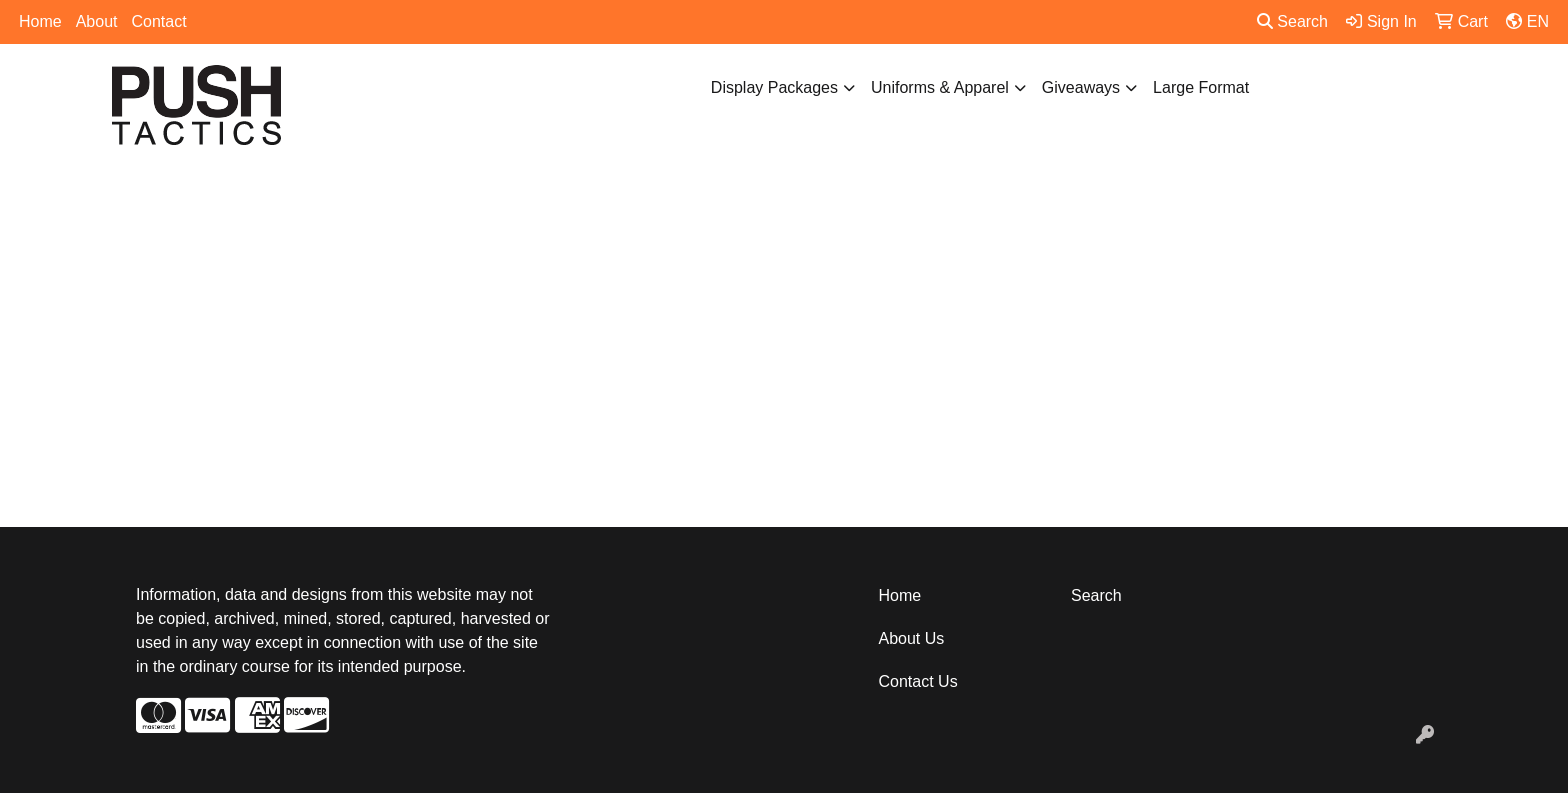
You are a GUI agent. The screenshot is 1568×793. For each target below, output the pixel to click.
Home (40, 21)
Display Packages (774, 87)
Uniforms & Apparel (940, 87)
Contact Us (918, 681)
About (97, 21)
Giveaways (1081, 87)
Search (1292, 21)
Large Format (1201, 87)
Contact (159, 21)
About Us (912, 638)
